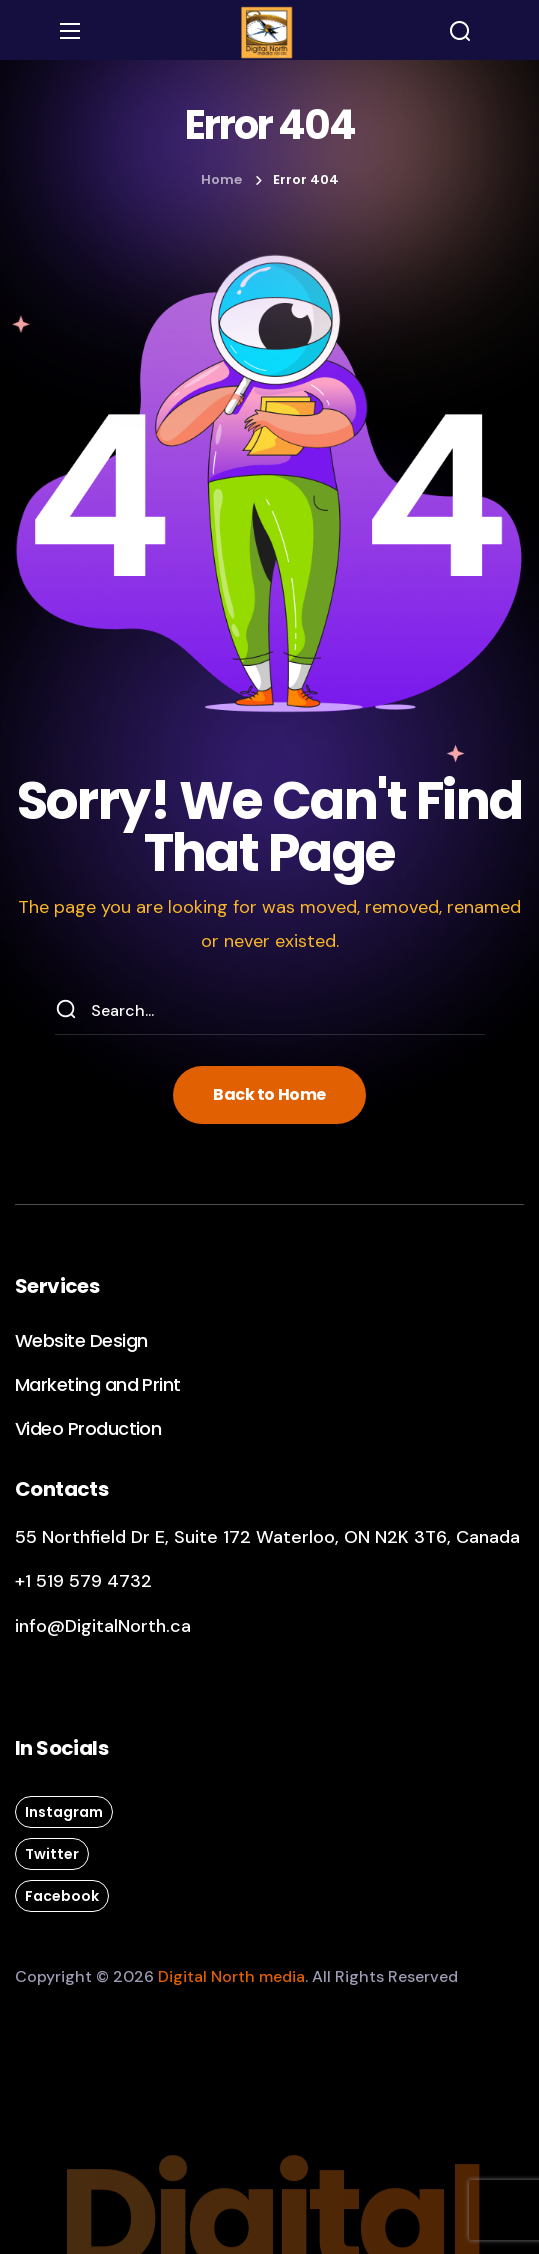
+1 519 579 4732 (83, 1581)
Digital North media (231, 1976)
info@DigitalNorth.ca (103, 1626)
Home (221, 179)
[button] (460, 31)
